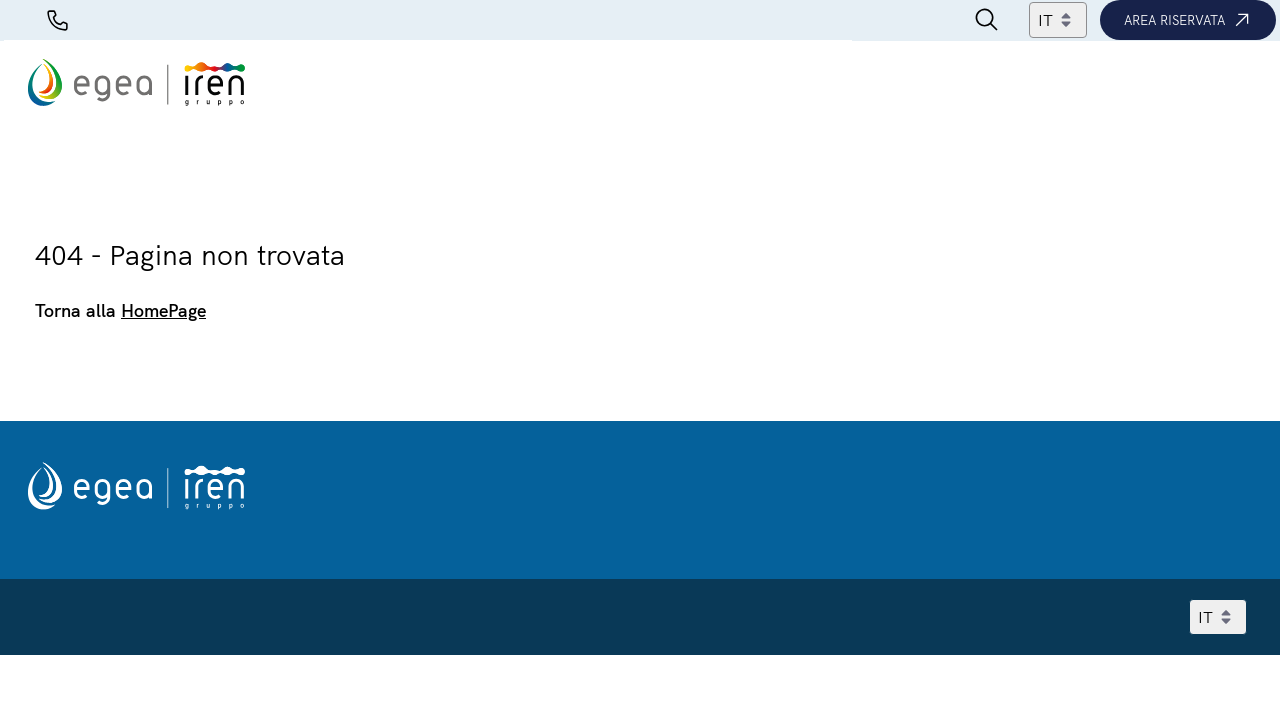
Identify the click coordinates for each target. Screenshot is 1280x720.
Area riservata (1188, 20)
